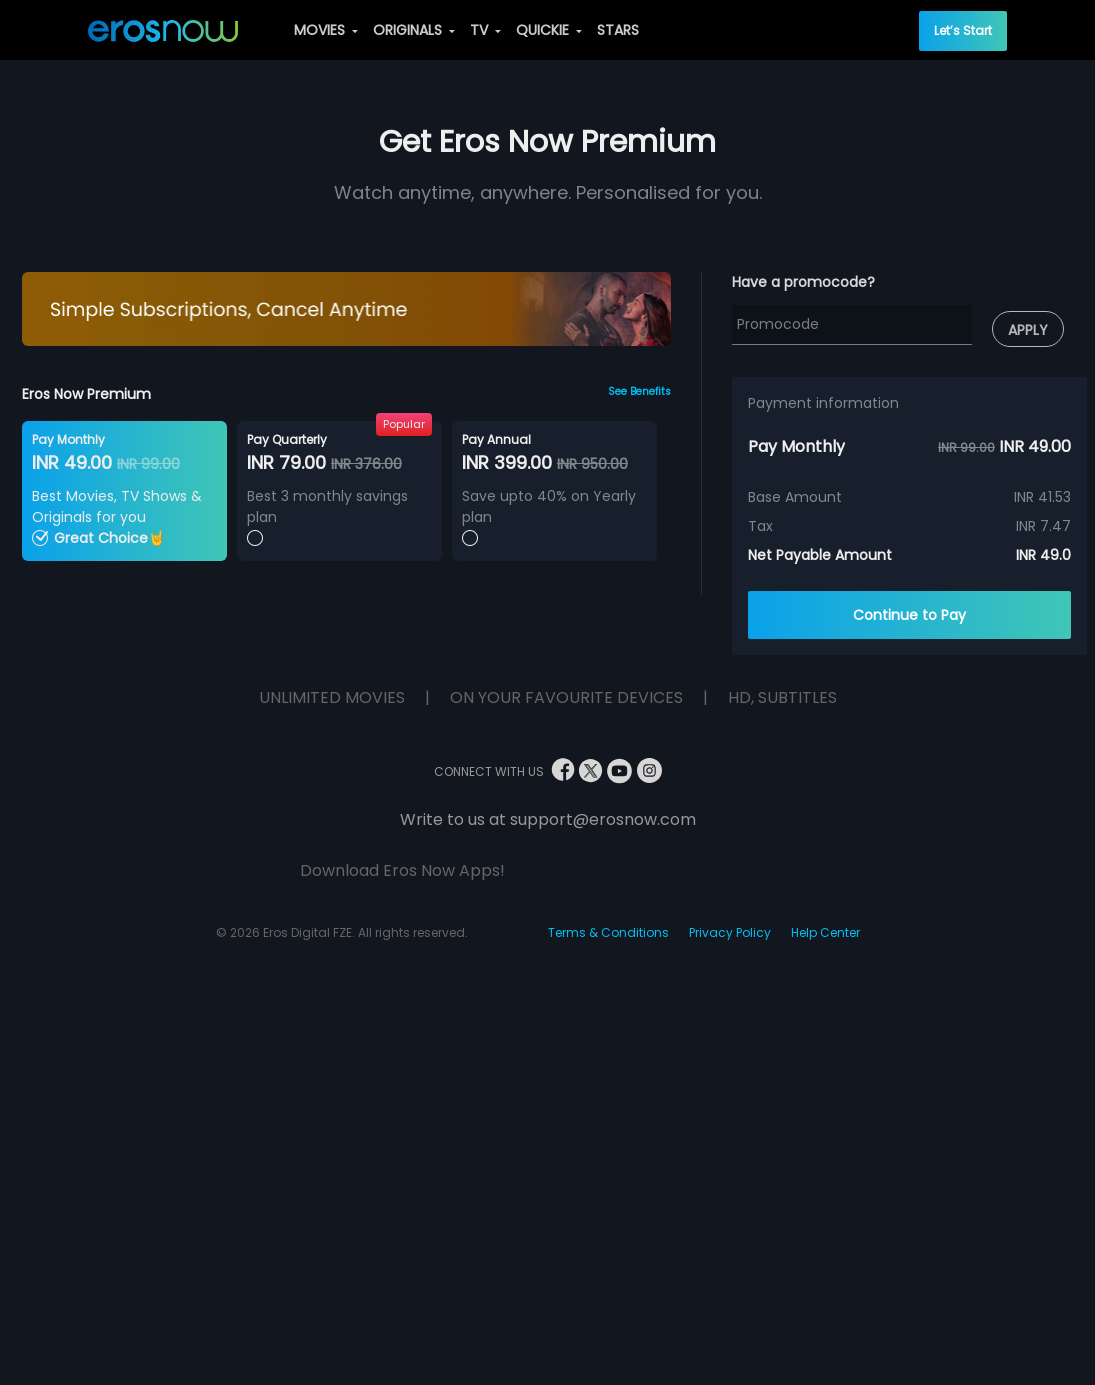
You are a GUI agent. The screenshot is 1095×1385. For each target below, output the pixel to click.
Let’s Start (963, 30)
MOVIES (326, 30)
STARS (618, 30)
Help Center (825, 932)
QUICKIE (549, 30)
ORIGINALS (414, 30)
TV (485, 30)
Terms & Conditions (608, 932)
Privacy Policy (730, 932)
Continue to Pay (909, 615)
